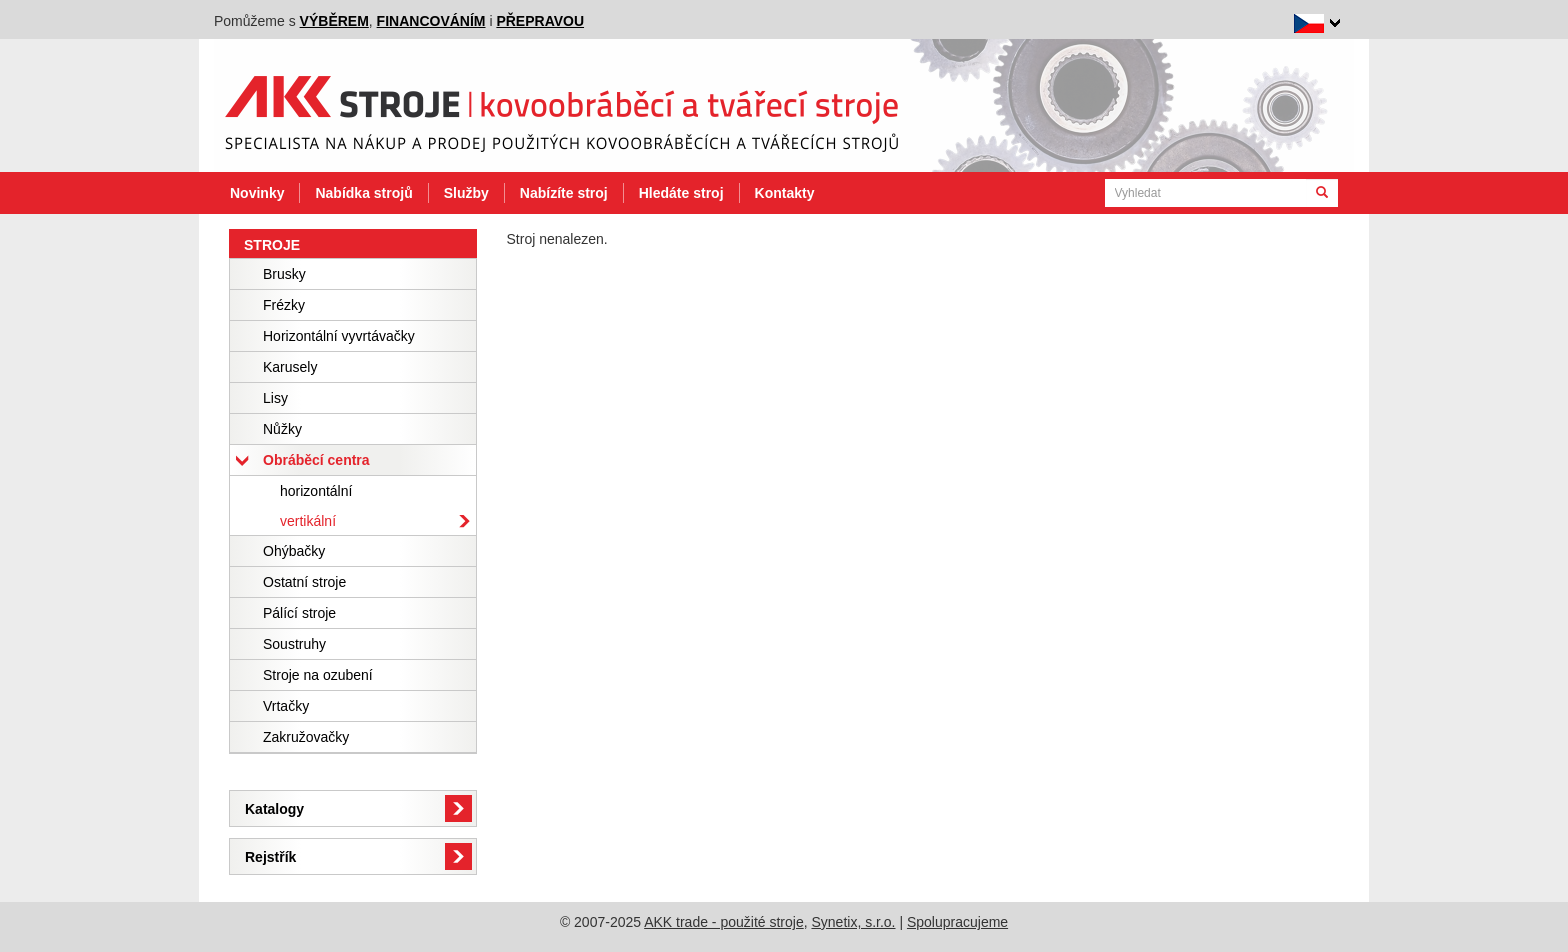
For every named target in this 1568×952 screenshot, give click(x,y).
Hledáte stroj (681, 193)
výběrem (334, 21)
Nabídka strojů (363, 193)
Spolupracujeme (957, 922)
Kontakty (785, 193)
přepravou (540, 21)
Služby (466, 193)
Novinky (257, 193)
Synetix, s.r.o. (853, 922)
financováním (431, 21)
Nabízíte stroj (564, 193)
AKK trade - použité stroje (724, 922)
